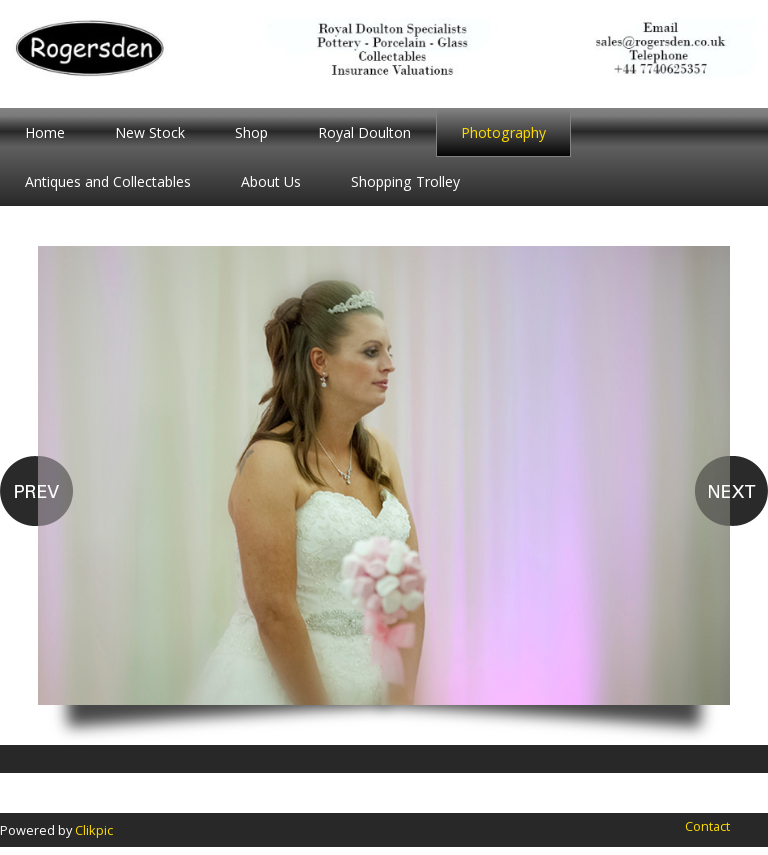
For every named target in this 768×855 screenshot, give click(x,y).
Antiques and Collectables (108, 181)
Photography (503, 132)
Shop (251, 132)
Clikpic (94, 830)
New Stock (150, 132)
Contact (707, 826)
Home (45, 132)
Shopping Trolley (405, 181)
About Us (271, 181)
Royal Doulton (364, 132)
